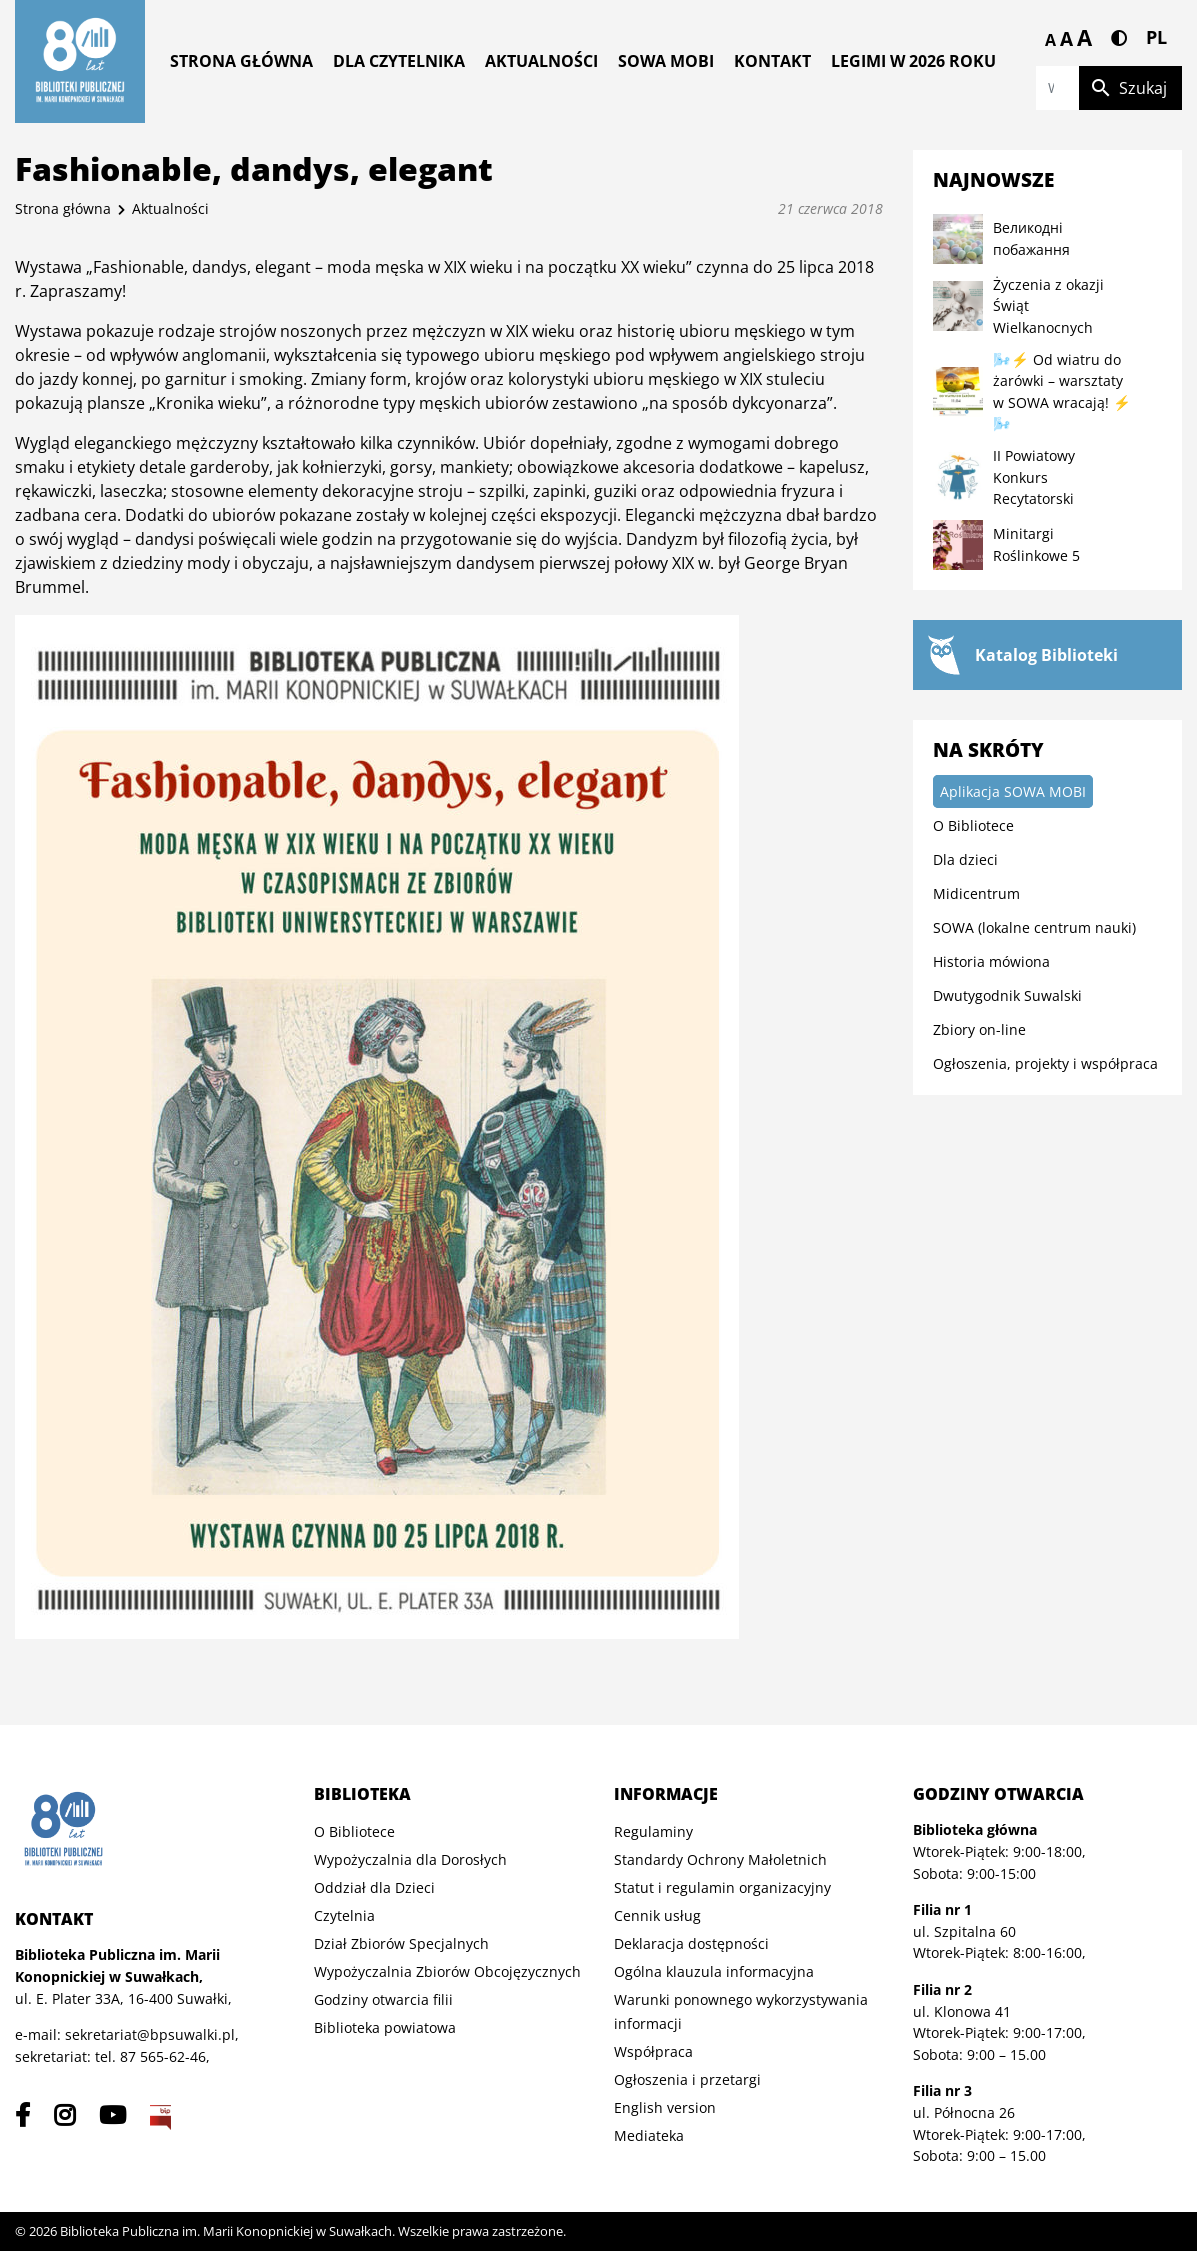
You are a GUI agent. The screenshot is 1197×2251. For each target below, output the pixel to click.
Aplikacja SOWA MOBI (1013, 791)
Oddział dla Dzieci (374, 1887)
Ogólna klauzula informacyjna (714, 1971)
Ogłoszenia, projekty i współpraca (1045, 1063)
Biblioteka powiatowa (385, 2027)
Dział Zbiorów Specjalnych (401, 1943)
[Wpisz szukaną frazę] (1058, 88)
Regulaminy (653, 1831)
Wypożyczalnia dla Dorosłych (410, 1859)
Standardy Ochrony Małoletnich (720, 1859)
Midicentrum (976, 893)
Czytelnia (344, 1915)
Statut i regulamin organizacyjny (722, 1887)
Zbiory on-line (979, 1029)
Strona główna (241, 61)
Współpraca (653, 2051)
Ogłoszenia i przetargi (687, 2079)
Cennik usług (657, 1915)
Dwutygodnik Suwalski (1007, 995)
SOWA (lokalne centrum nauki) (1034, 927)
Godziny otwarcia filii (383, 1999)
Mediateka (649, 2135)
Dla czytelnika (399, 61)
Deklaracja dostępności (691, 1943)
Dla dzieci (965, 859)
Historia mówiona (991, 961)
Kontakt (772, 61)
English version (665, 2107)
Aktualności (541, 61)
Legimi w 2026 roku (913, 61)
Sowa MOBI (666, 61)
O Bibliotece (973, 825)
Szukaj (1128, 88)
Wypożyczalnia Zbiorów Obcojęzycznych (447, 1971)
